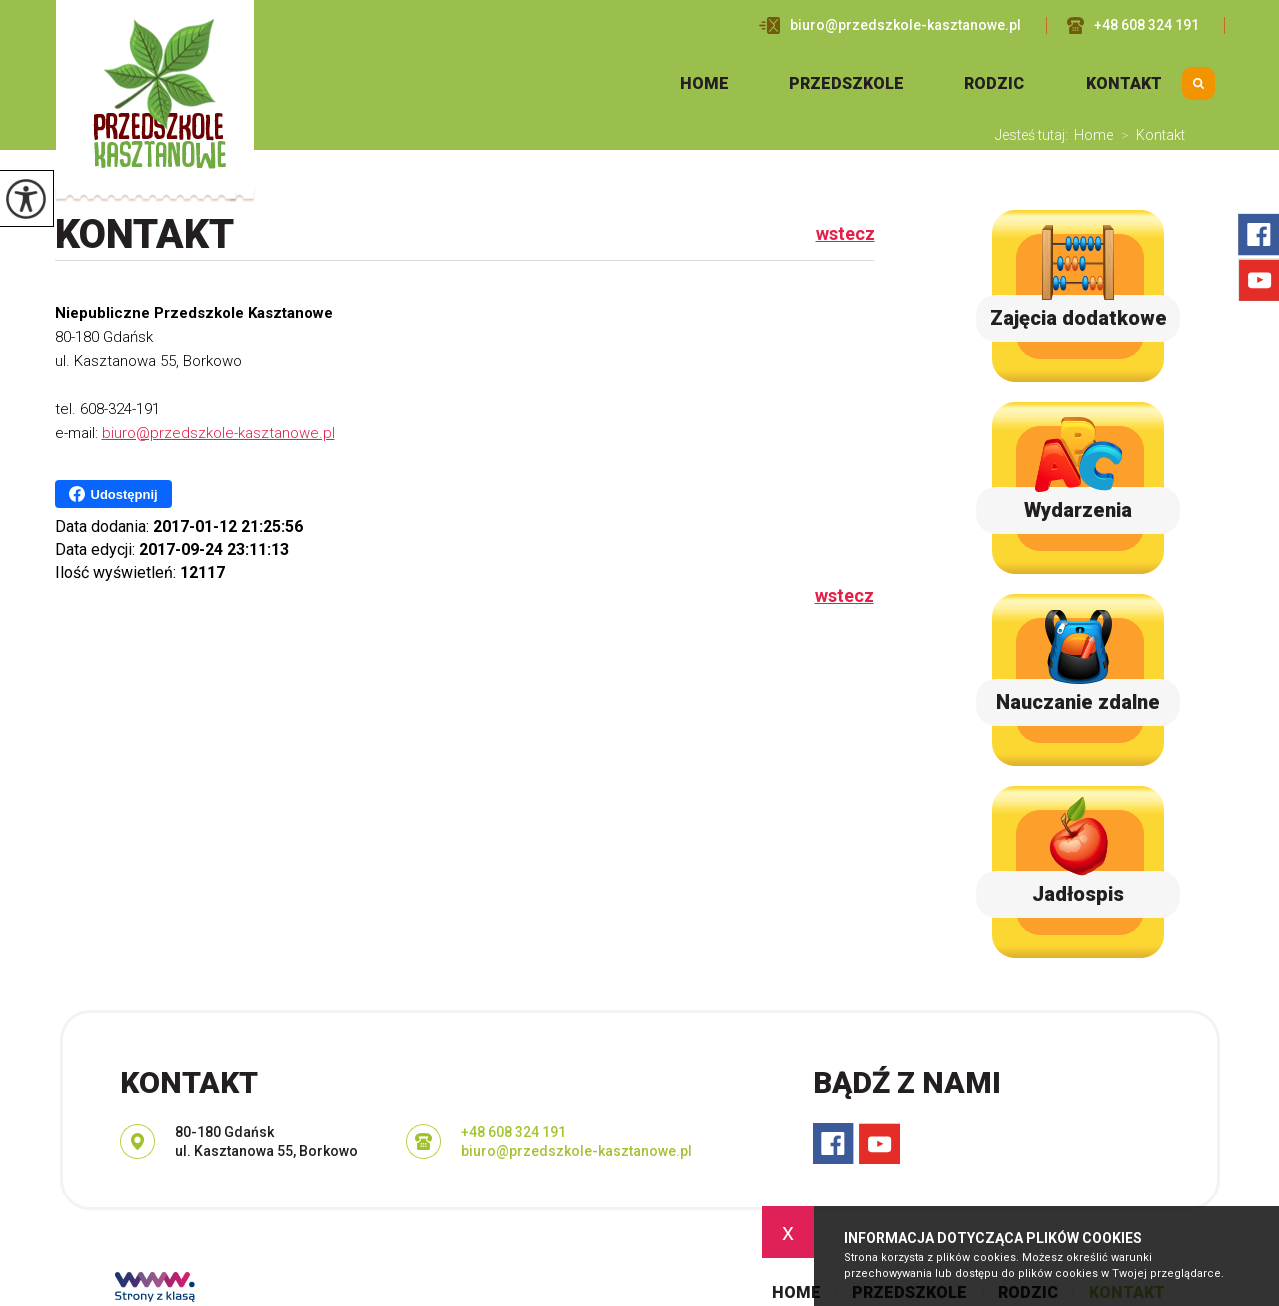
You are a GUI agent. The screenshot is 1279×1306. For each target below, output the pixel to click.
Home (704, 84)
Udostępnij (113, 494)
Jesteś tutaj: (1034, 135)
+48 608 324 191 (1133, 25)
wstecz (845, 234)
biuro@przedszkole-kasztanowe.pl (890, 25)
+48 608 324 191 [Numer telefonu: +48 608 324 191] (513, 1132)
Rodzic (994, 84)
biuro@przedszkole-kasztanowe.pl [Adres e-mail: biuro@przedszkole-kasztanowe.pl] (576, 1151)
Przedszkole (846, 84)
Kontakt (1124, 84)
